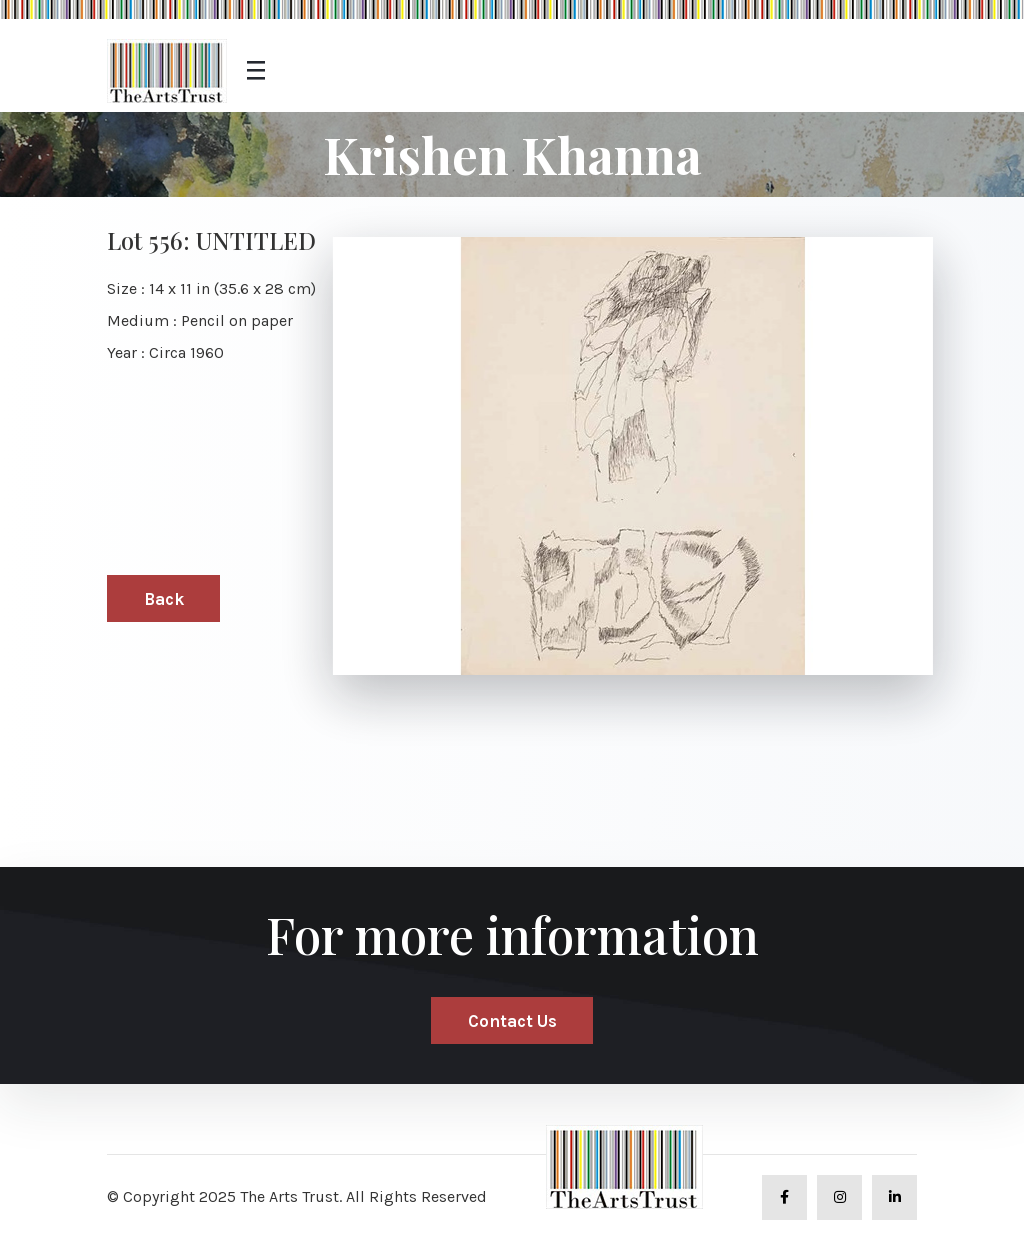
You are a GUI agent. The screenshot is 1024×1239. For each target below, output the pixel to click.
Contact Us (512, 1021)
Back (164, 599)
